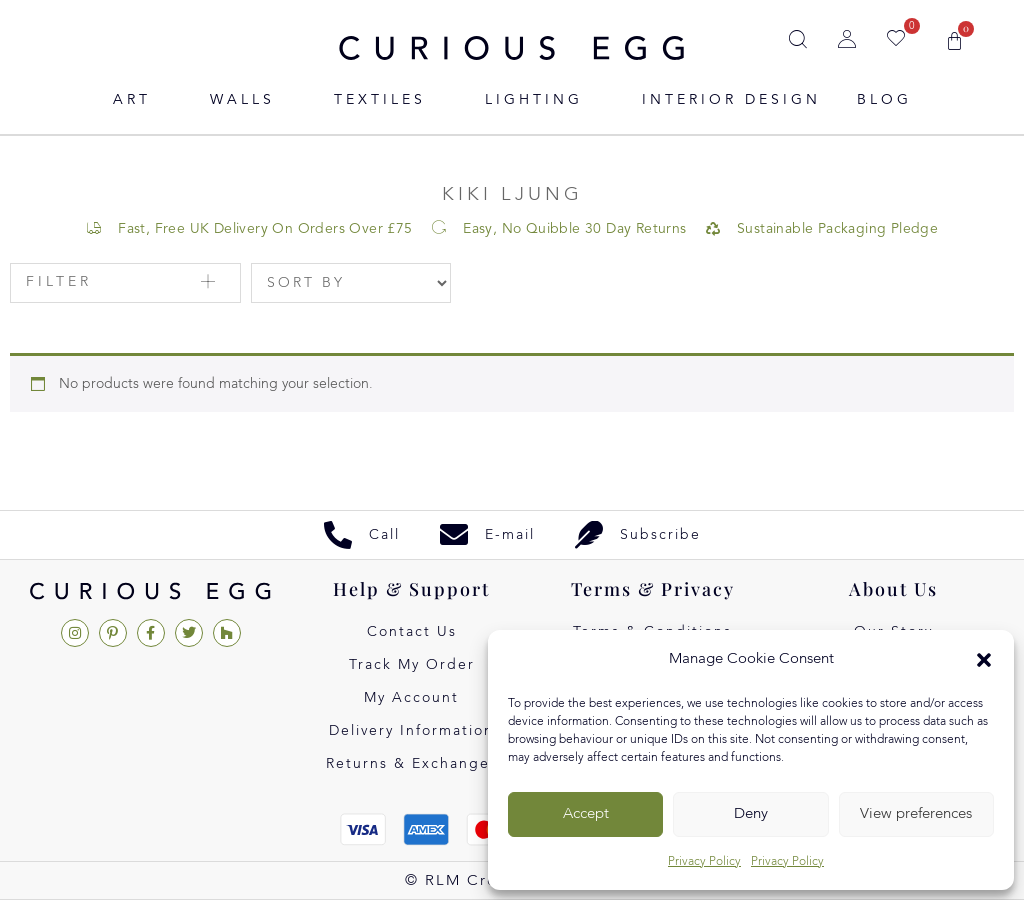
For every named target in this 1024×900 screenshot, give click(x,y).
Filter (59, 282)
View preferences (916, 814)
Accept (586, 814)
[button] (984, 660)
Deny (751, 814)
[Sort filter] (351, 283)
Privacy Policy (704, 862)
